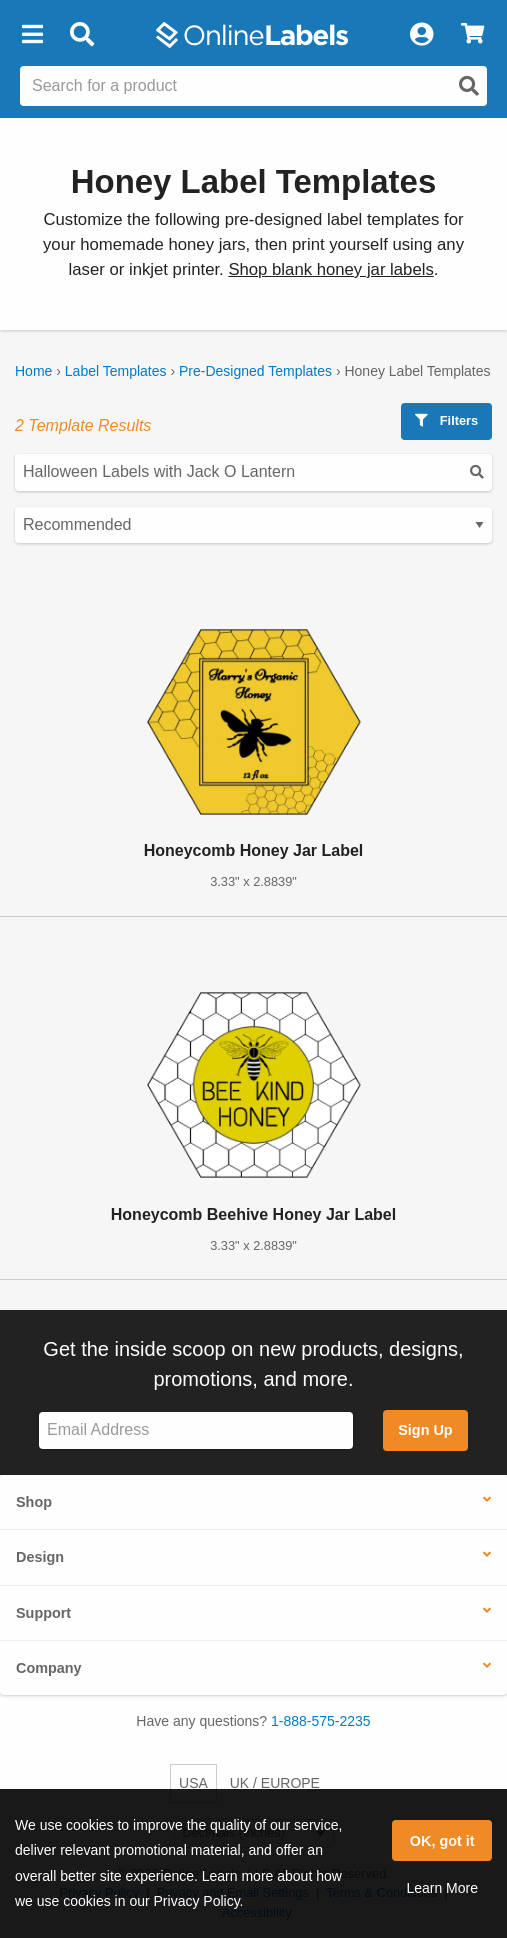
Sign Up (425, 1430)
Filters (446, 420)
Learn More (442, 1888)
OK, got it (442, 1841)
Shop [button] (34, 1502)
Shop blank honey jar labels (330, 269)
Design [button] (40, 1557)
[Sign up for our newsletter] (196, 1430)
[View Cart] (472, 35)
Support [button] (43, 1613)
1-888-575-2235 (321, 1721)
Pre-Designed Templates (255, 371)
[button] (32, 35)
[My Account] (421, 35)
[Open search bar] (81, 35)
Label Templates (116, 371)
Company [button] (49, 1668)
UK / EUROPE (275, 1783)
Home (33, 371)
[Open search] (469, 86)
